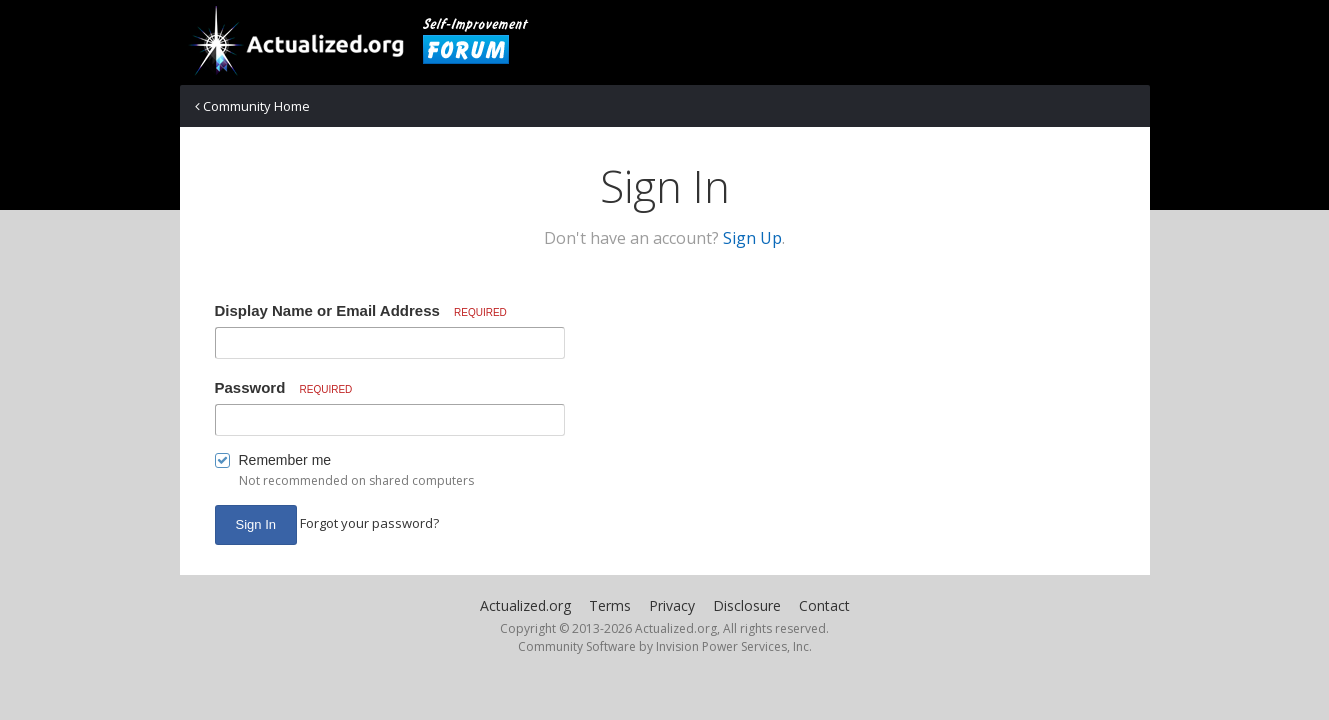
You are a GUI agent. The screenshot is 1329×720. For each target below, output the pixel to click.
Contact (824, 605)
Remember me (285, 460)
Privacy (672, 605)
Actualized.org (525, 605)
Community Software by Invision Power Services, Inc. (665, 646)
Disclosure (747, 605)
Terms (610, 605)
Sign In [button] (256, 524)
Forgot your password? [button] (369, 523)
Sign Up (752, 238)
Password (284, 387)
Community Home (252, 106)
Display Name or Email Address (361, 310)
